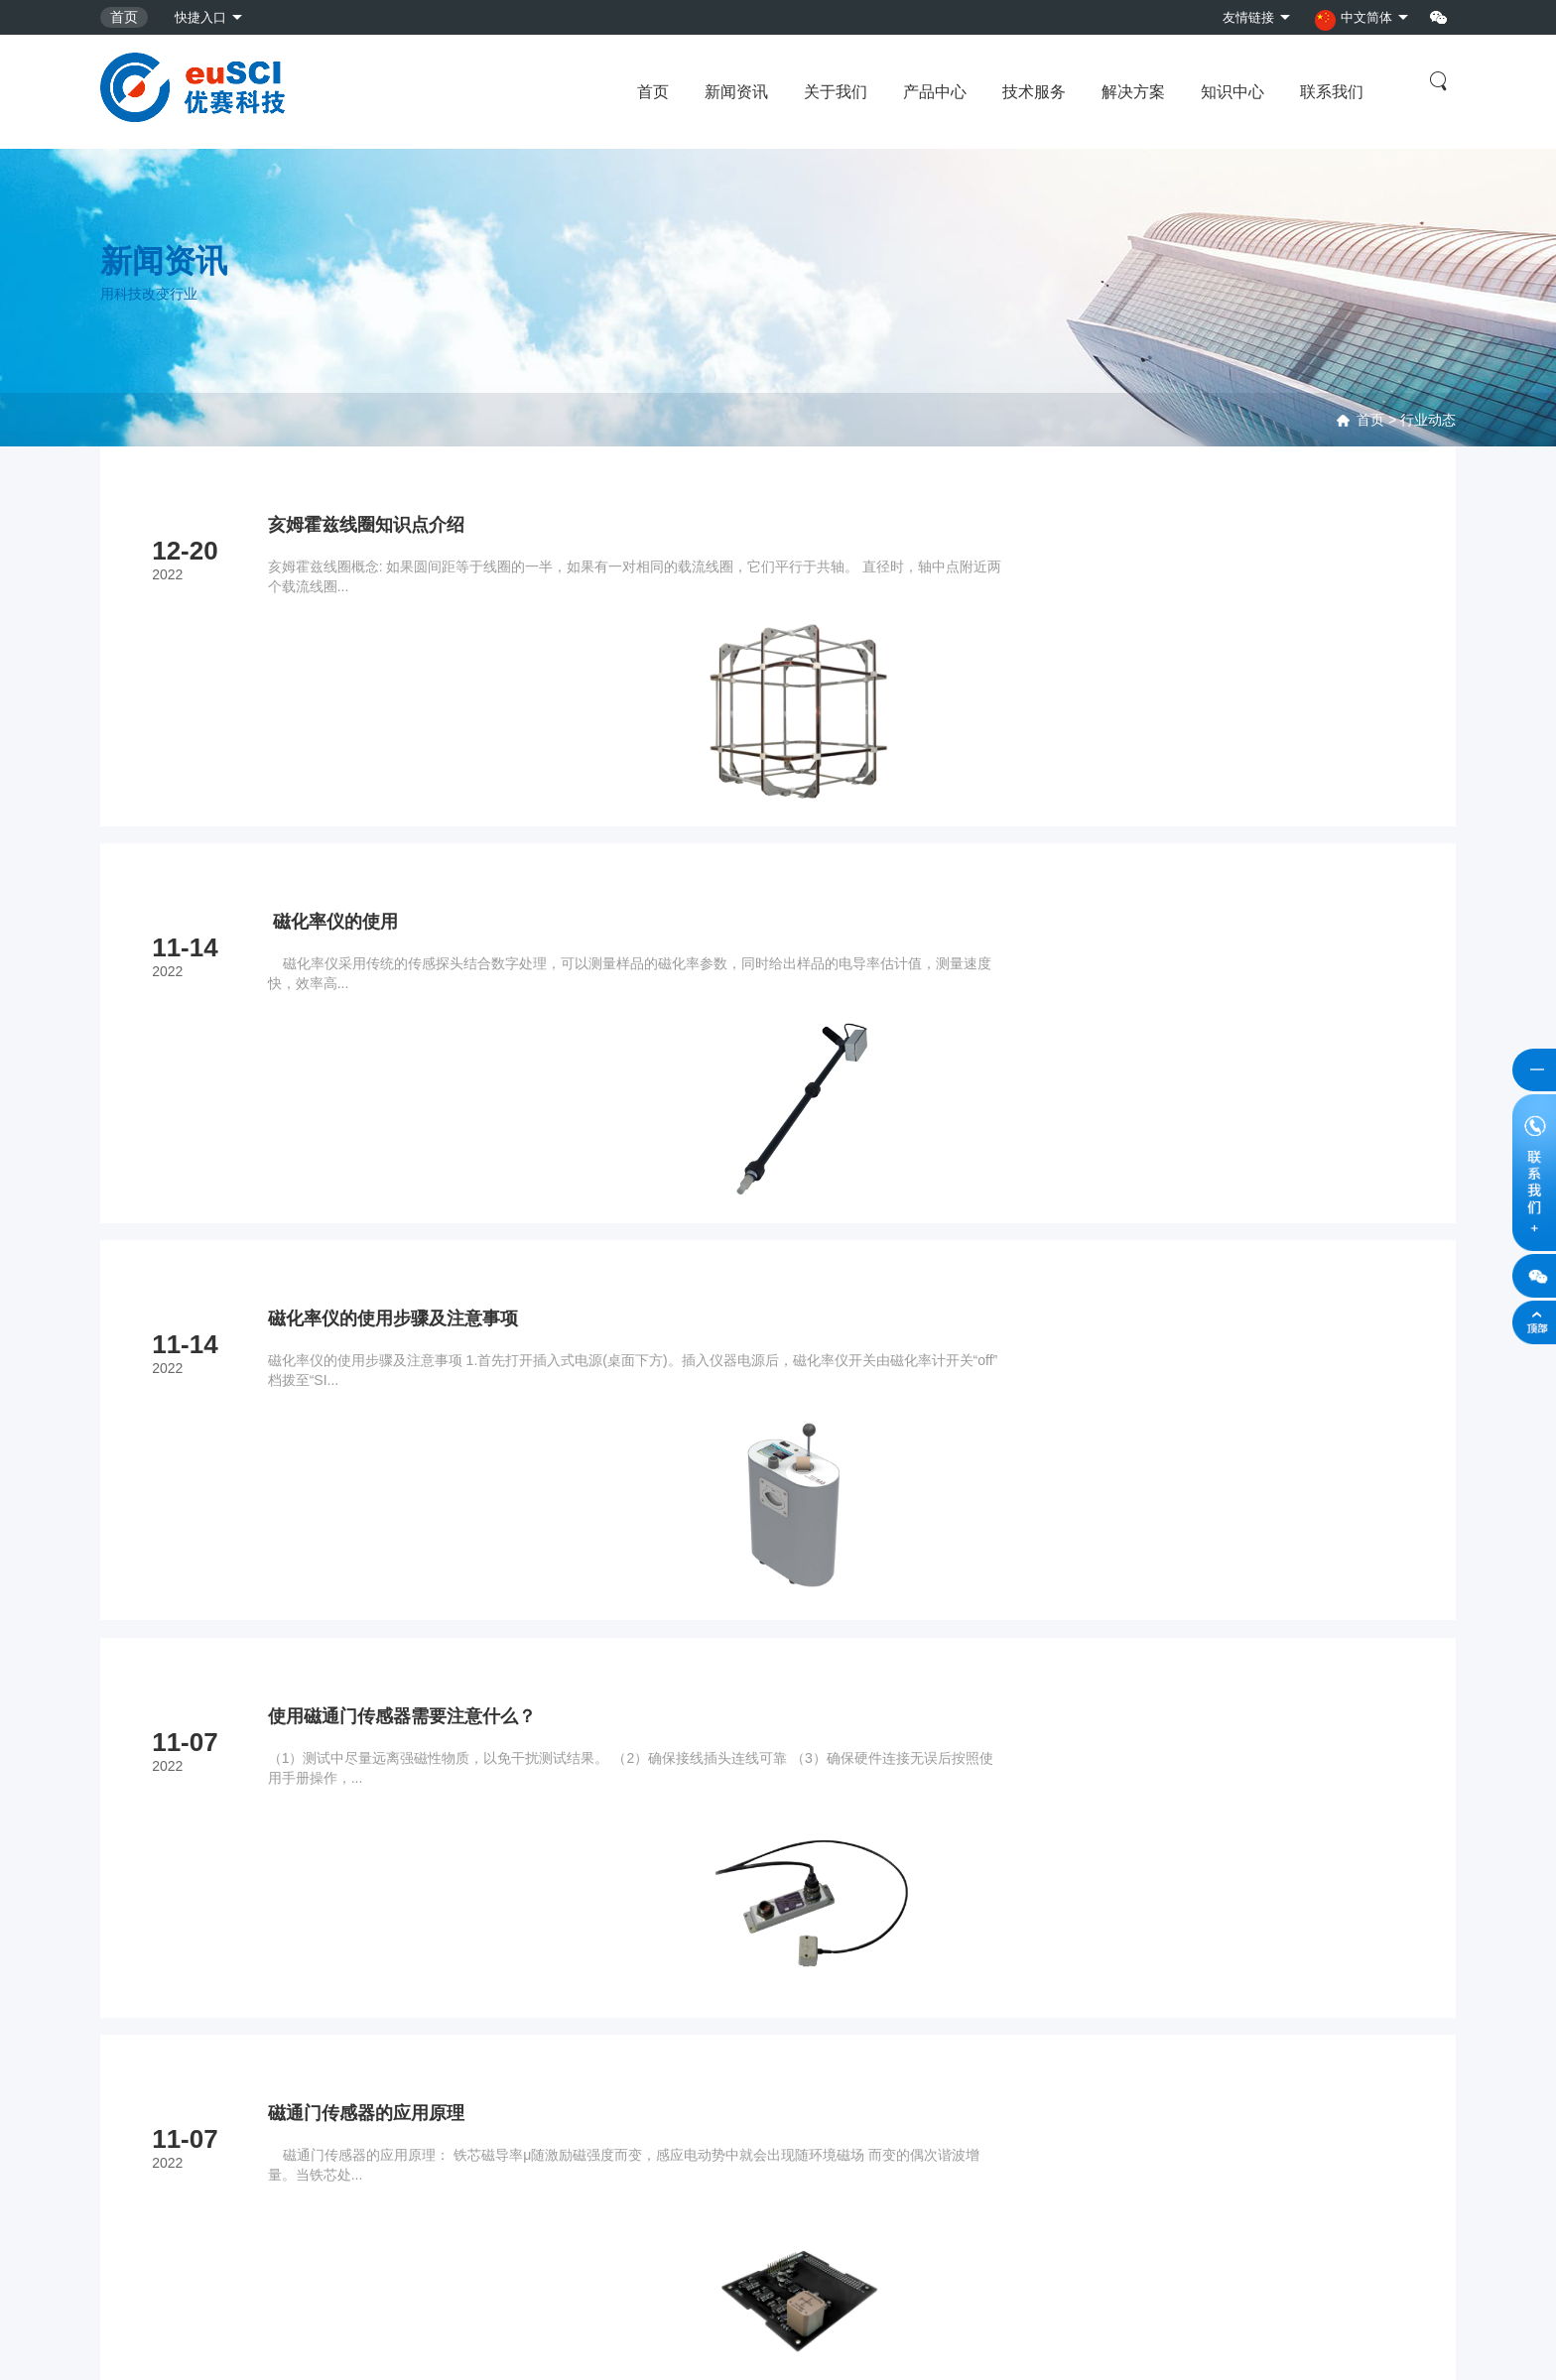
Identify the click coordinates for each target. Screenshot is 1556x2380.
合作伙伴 (783, 2137)
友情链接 (1238, 17)
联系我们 (1331, 91)
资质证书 (783, 2071)
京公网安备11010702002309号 (351, 2344)
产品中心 (935, 91)
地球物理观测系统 (155, 2202)
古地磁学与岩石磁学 (162, 2071)
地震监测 (128, 2006)
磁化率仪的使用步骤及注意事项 (405, 1015)
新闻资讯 (736, 91)
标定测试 (455, 2039)
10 (912, 1772)
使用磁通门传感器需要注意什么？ (415, 1260)
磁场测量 (128, 2039)
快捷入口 (202, 17)
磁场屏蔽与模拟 (148, 2137)
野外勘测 (455, 2071)
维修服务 (455, 2006)
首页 (124, 17)
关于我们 (835, 91)
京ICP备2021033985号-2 (177, 2344)
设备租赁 (455, 2104)
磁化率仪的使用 (338, 770)
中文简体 (1349, 19)
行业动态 (1428, 420)
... (858, 1772)
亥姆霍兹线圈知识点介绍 (375, 525)
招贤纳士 (783, 2104)
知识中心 (1232, 91)
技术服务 (1034, 91)
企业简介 (783, 2039)
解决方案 (1133, 91)
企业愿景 (783, 2006)
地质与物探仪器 (148, 2170)
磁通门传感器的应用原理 (375, 1505)
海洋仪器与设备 (148, 2104)
